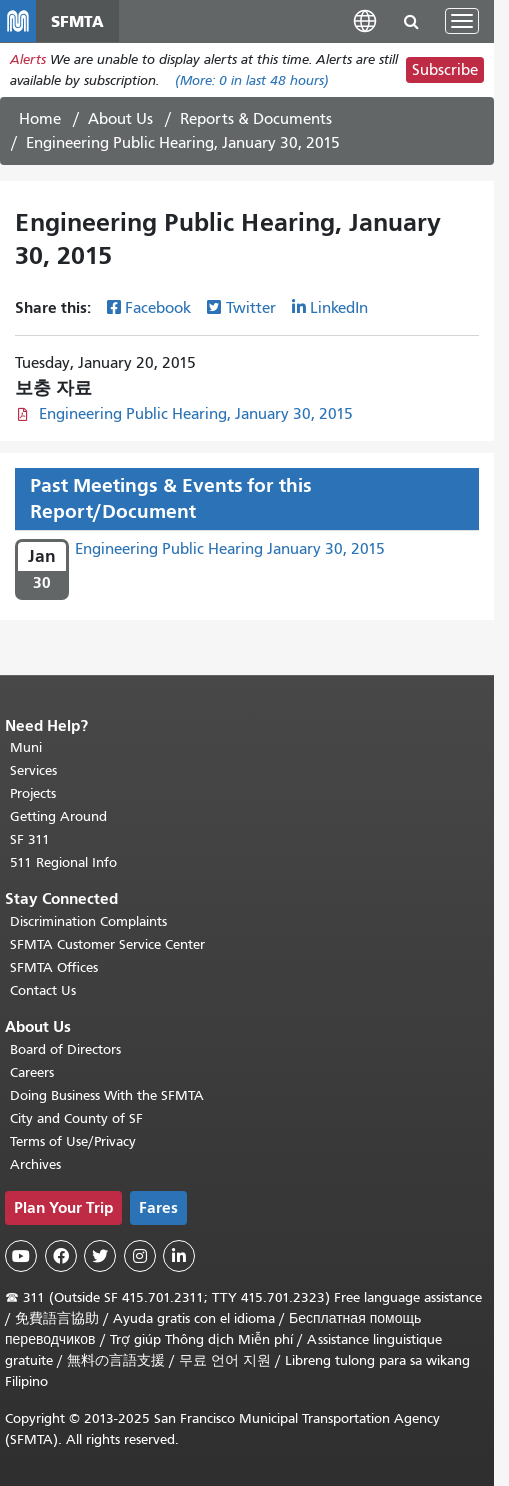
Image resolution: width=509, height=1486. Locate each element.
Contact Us (43, 990)
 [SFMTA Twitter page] (100, 1256)
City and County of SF (76, 1118)
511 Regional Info (63, 862)
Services (33, 770)
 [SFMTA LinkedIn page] (179, 1256)
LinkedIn (339, 308)
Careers (32, 1072)
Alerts (28, 59)
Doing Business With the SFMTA (107, 1095)
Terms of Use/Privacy (73, 1141)
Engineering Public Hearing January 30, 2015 (230, 549)
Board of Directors (65, 1049)
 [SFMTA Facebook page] (61, 1256)
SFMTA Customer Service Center (107, 944)
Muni (26, 747)
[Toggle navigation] (462, 21)
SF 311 (30, 839)
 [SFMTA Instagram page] (140, 1256)
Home (40, 119)
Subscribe (445, 70)
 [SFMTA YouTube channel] (21, 1256)
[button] (365, 20)
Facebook (158, 308)
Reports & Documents (256, 119)
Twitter (251, 308)
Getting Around (58, 816)
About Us (120, 119)
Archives (35, 1164)
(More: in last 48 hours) (252, 80)
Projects (33, 793)
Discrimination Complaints (88, 921)
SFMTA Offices (54, 967)
